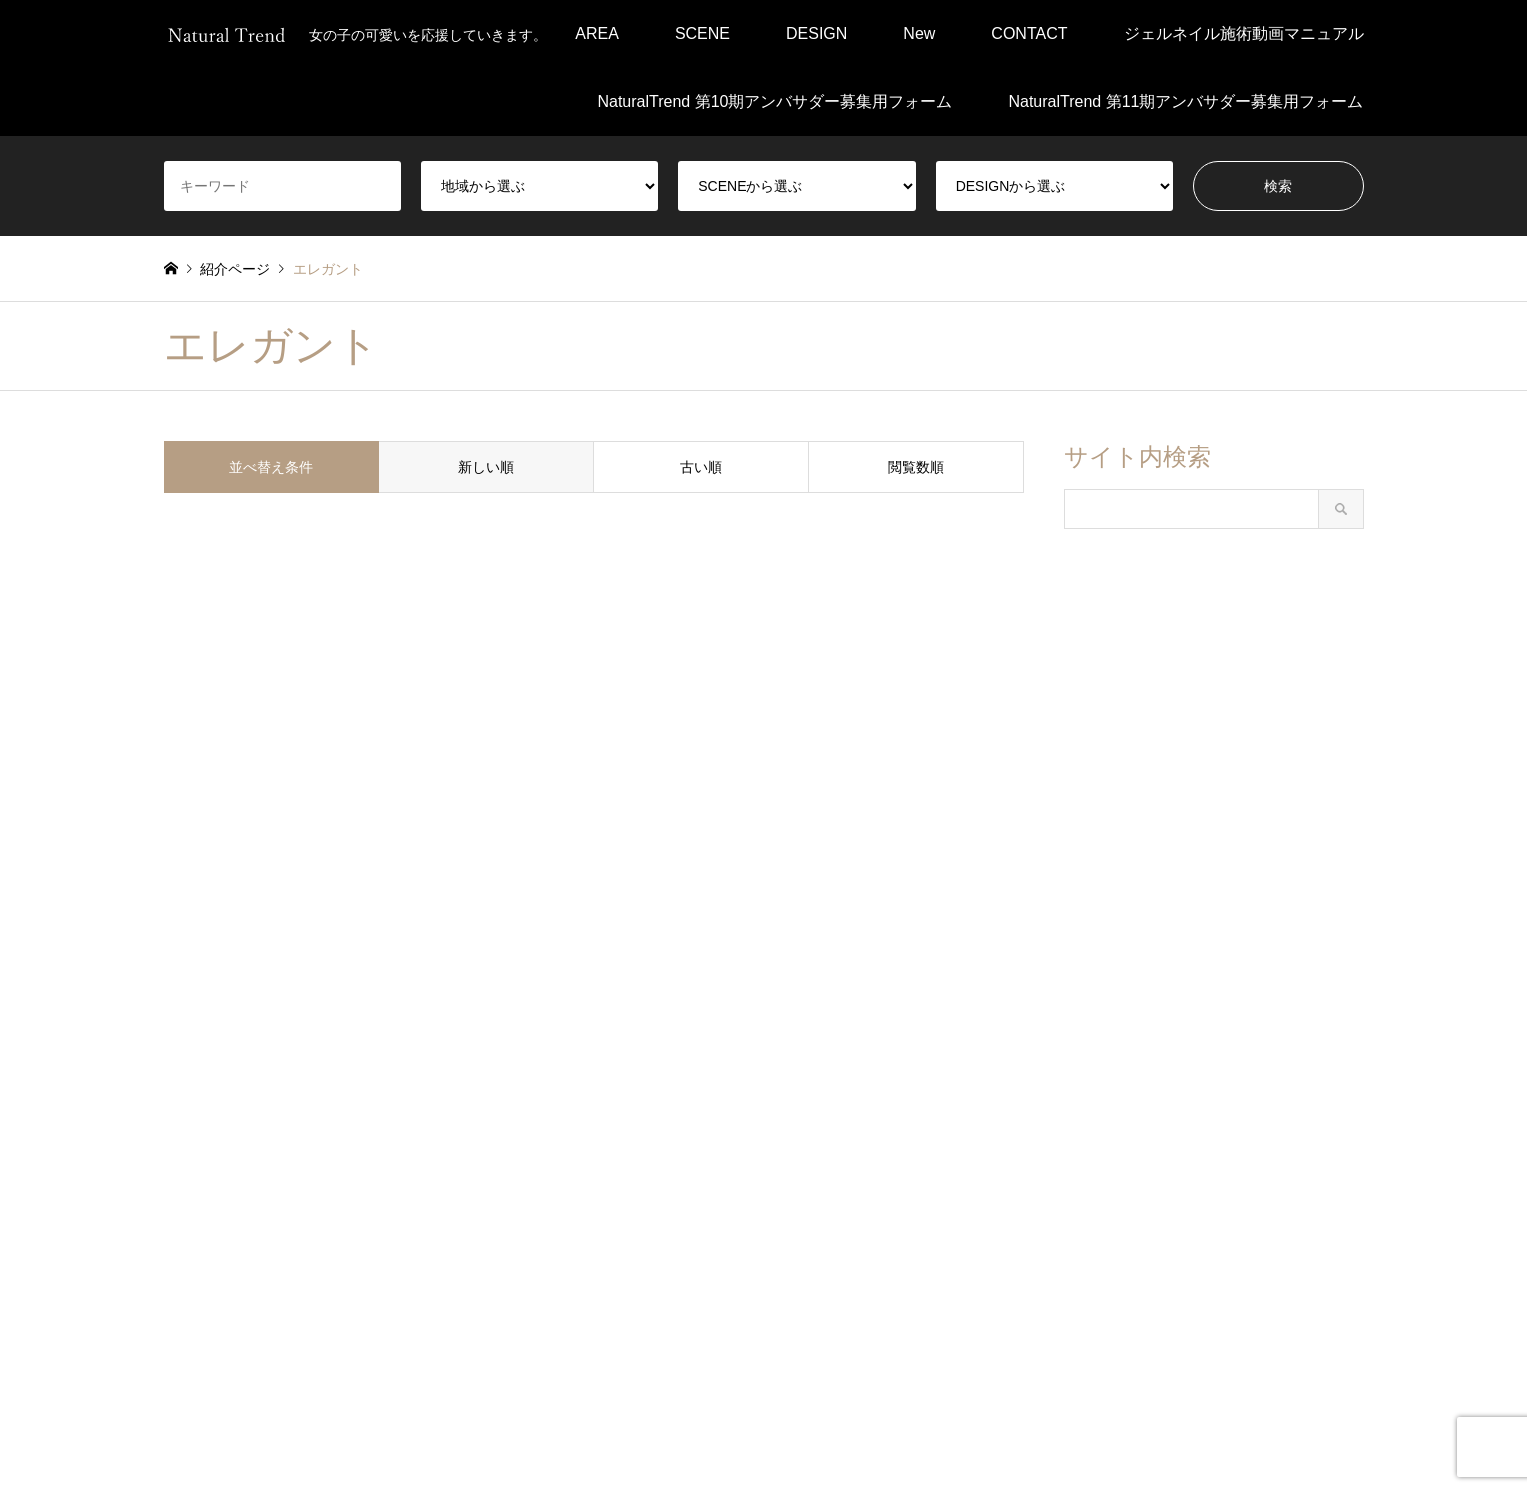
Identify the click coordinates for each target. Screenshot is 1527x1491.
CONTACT (1029, 33)
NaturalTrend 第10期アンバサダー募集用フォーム (774, 101)
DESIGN (816, 33)
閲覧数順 (916, 467)
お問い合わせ (938, 1433)
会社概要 (738, 1433)
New (919, 33)
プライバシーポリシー (617, 1433)
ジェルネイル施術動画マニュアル (1244, 33)
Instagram (196, 1405)
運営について (831, 1433)
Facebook (171, 1405)
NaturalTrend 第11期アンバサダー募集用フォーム (1185, 101)
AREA (597, 33)
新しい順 (486, 467)
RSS (222, 1405)
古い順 (701, 467)
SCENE (702, 33)
